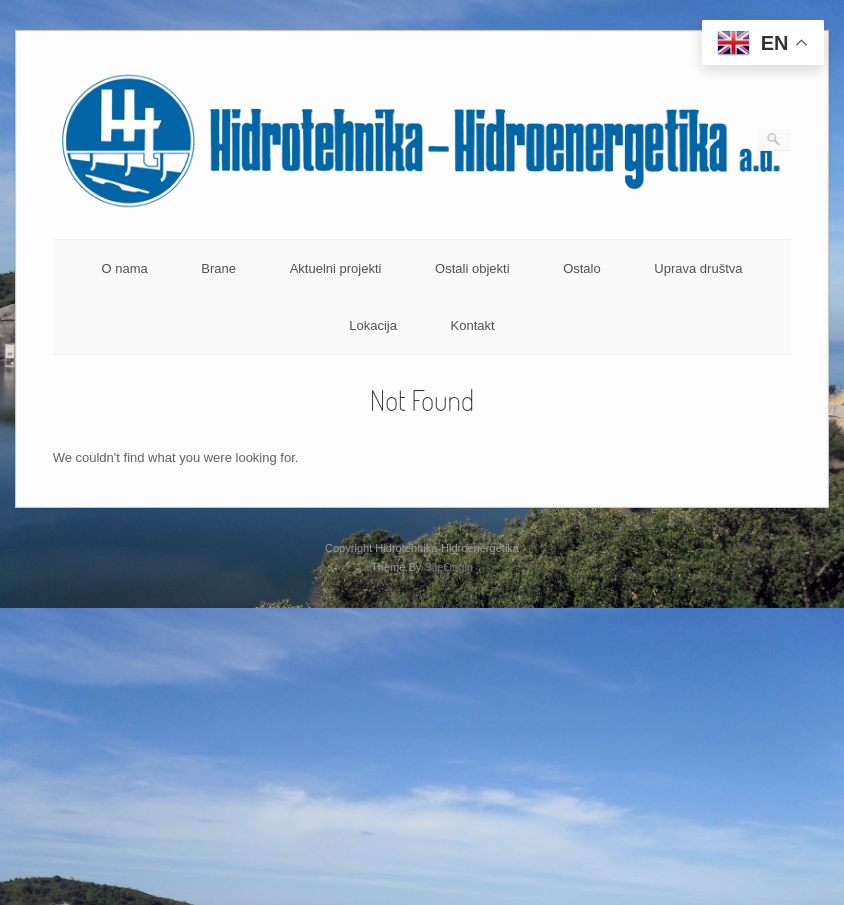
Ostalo (582, 268)
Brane (218, 268)
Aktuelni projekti (336, 268)
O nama (124, 268)
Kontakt (473, 325)
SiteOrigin (448, 567)
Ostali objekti (472, 268)
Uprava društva (698, 268)
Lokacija (373, 325)
